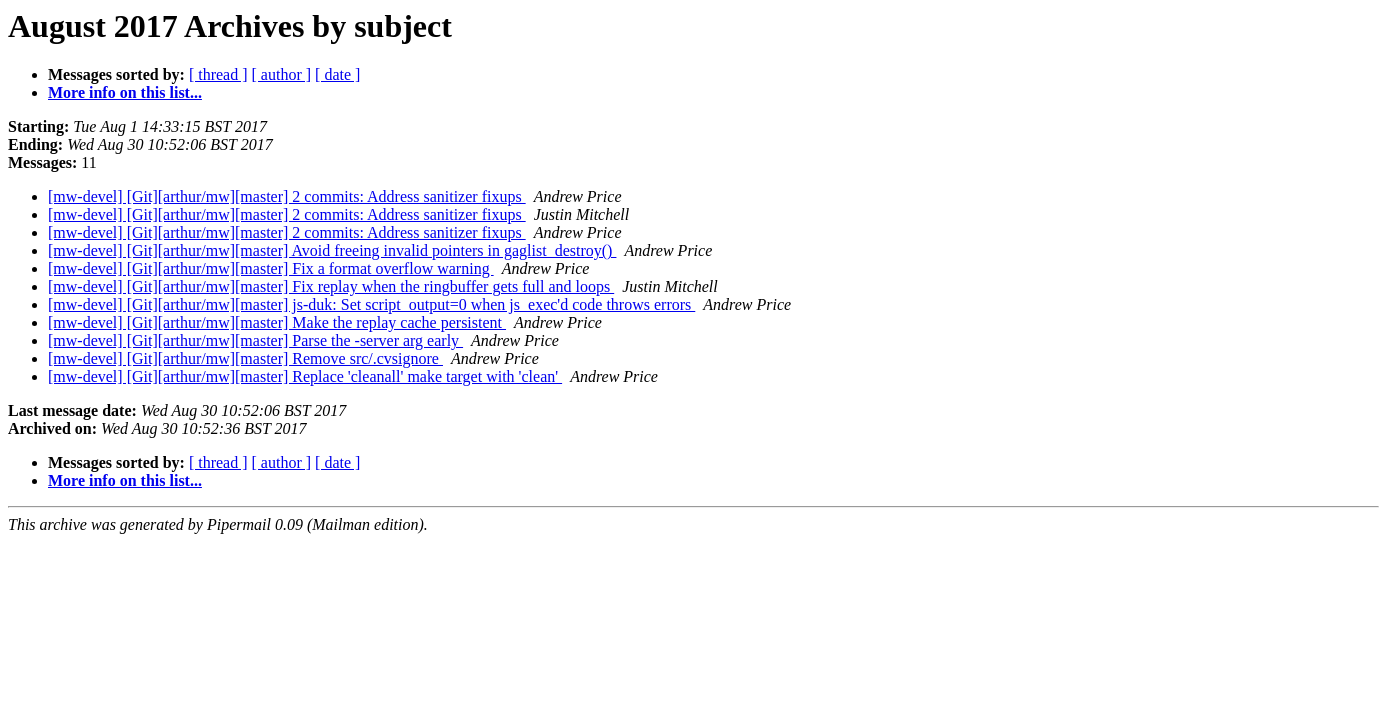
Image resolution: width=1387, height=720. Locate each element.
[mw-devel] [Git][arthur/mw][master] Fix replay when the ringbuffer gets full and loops (331, 286)
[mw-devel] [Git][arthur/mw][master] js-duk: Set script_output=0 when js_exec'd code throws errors (371, 304)
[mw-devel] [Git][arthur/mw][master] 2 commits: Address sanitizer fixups (287, 196)
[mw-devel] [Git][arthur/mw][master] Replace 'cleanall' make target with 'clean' (305, 376)
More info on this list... (125, 92)
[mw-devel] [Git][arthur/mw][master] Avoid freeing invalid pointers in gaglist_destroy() (332, 250)
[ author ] (282, 74)
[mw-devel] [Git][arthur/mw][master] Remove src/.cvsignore (245, 358)
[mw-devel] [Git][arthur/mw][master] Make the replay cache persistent (277, 322)
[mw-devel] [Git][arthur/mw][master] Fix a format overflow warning (271, 268)
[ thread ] (218, 74)
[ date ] (337, 74)
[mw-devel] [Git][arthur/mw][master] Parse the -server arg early (255, 340)
